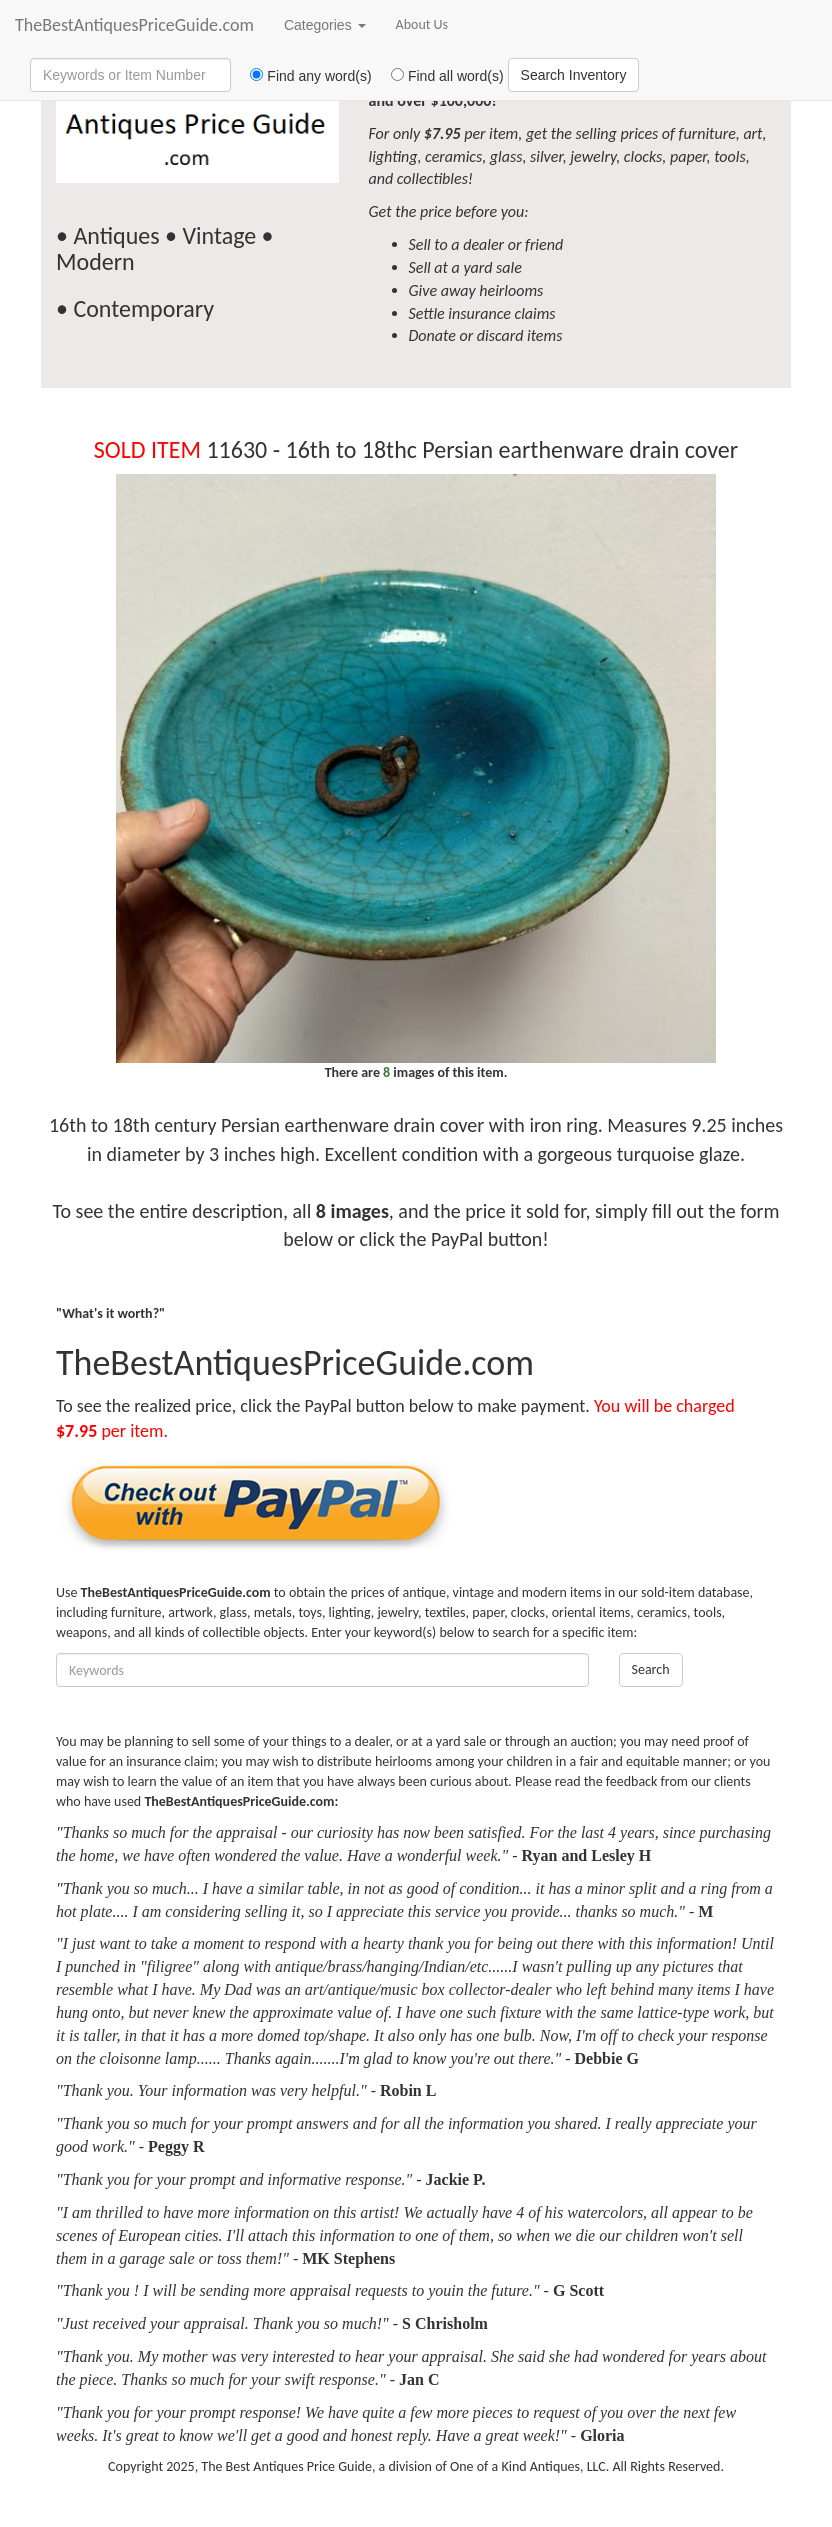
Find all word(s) (440, 76)
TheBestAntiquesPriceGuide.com (134, 25)
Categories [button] (325, 25)
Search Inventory (574, 75)
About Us (422, 24)
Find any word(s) (303, 76)
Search (651, 1669)
